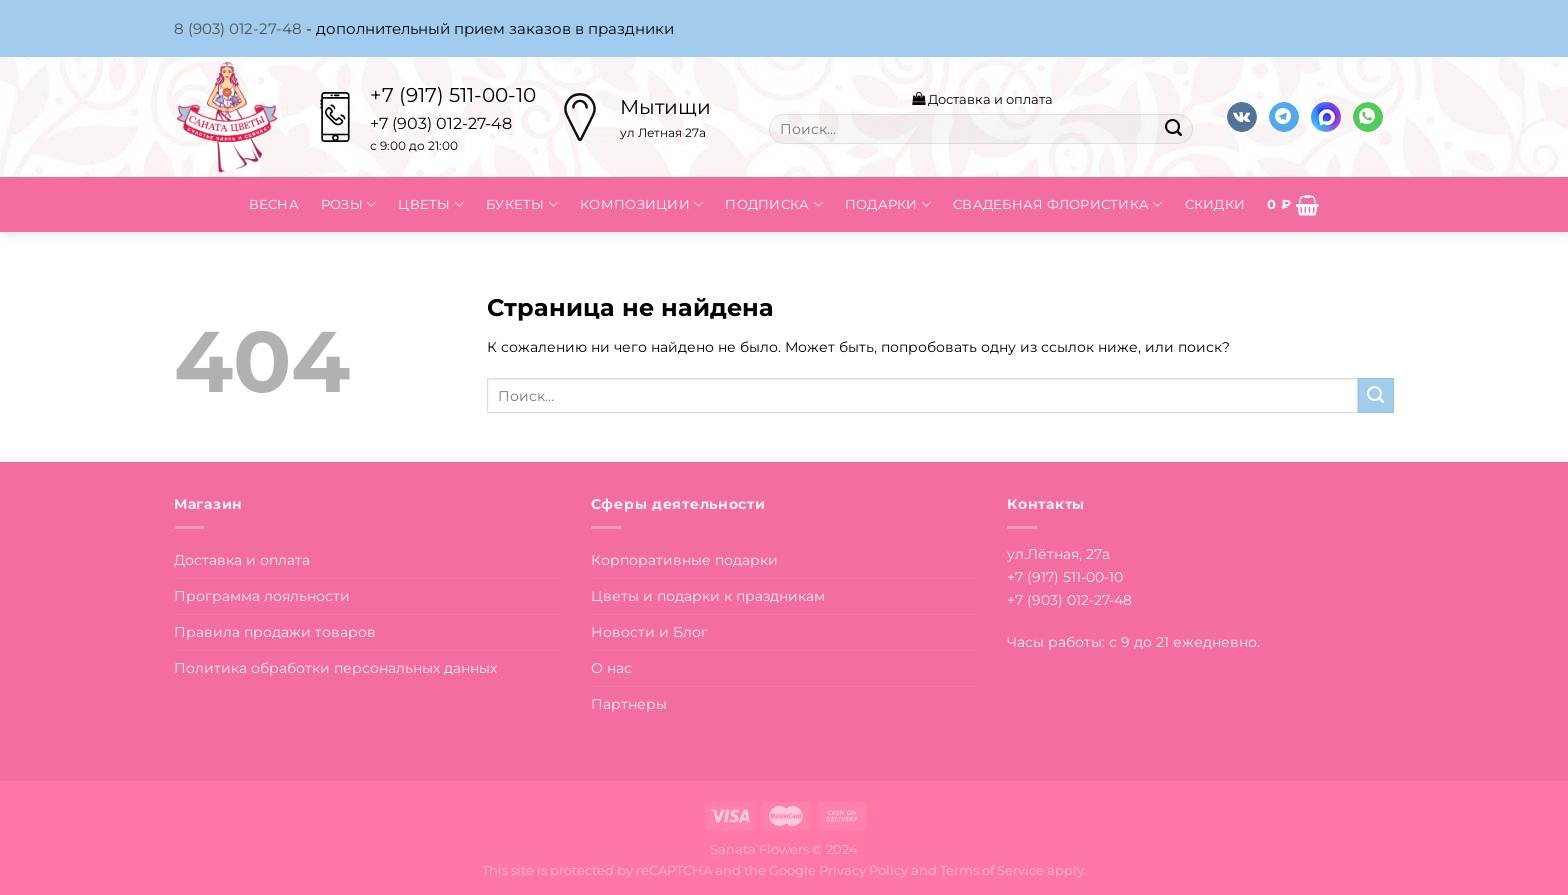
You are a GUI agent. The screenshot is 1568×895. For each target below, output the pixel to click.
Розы (349, 204)
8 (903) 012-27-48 (238, 28)
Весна (274, 204)
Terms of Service (992, 870)
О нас (611, 668)
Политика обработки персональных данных (335, 668)
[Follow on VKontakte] (1242, 117)
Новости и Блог (649, 632)
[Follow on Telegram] (1284, 117)
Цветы (431, 204)
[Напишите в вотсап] (1368, 117)
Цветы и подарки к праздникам (708, 596)
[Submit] (1173, 129)
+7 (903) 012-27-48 (1069, 600)
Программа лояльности (262, 596)
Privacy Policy (863, 870)
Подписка (774, 204)
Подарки (888, 204)
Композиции (641, 204)
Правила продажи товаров (275, 632)
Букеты (522, 204)
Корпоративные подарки (684, 560)
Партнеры (629, 704)
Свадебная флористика (1058, 204)
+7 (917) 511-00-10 (453, 95)
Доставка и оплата (982, 99)
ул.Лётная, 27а (1058, 554)
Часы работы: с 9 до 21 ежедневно (1132, 642)
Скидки (1215, 204)
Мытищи (665, 107)
